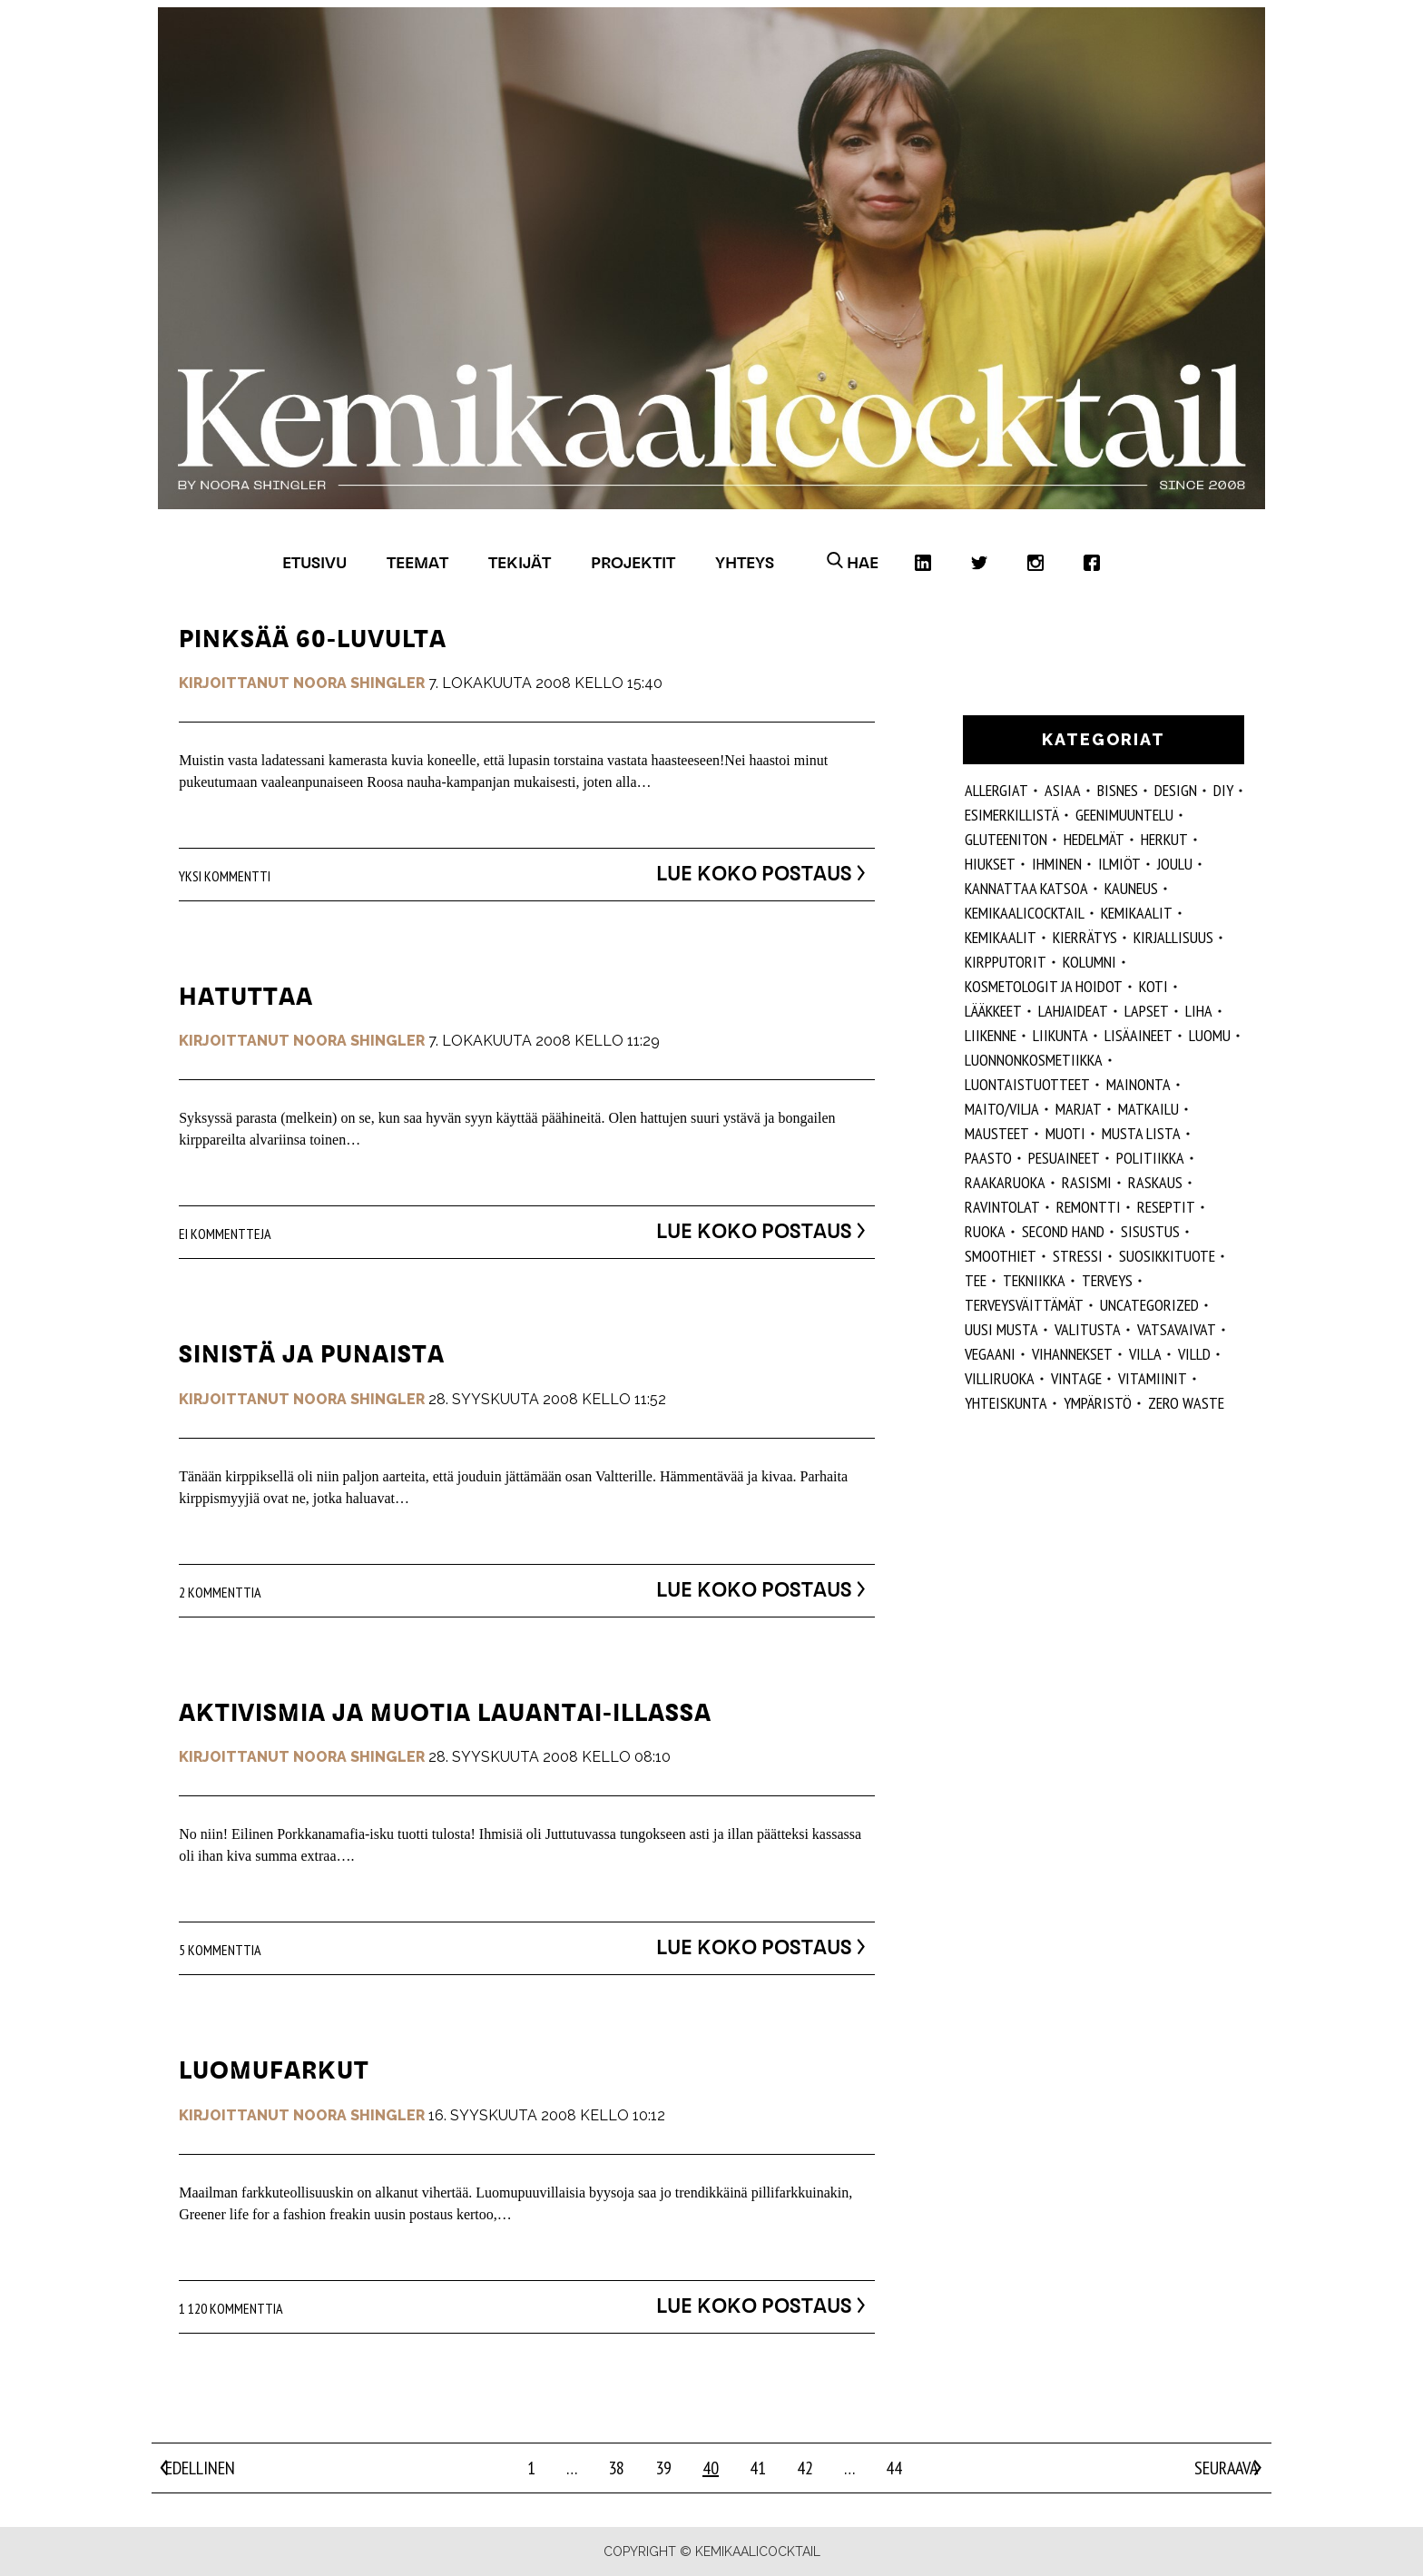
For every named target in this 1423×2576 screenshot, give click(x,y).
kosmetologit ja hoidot (1044, 986)
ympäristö (1098, 1402)
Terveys (1107, 1280)
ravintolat (1002, 1206)
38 (616, 2468)
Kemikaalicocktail (1024, 912)
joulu (1174, 863)
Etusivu (314, 562)
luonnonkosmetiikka (1034, 1059)
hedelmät (1094, 839)
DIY (1223, 790)
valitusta (1088, 1329)
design (1175, 790)
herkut (1164, 839)
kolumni (1089, 961)
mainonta (1138, 1084)
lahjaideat (1073, 1010)
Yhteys (744, 562)
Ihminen (1057, 863)
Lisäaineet (1138, 1035)
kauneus (1131, 888)
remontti (1088, 1206)
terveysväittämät (1024, 1304)
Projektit (633, 562)
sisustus (1150, 1231)
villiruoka (1000, 1378)
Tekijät (519, 562)
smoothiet (1000, 1255)
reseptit (1166, 1206)
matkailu (1148, 1108)
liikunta (1060, 1035)
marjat (1078, 1108)
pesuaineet (1064, 1157)
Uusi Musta (1001, 1329)
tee (975, 1280)
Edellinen (200, 2468)
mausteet (997, 1133)
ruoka (985, 1231)
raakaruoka (1005, 1182)
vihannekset (1072, 1353)
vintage (1076, 1378)
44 (894, 2468)
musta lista (1141, 1133)
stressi (1078, 1255)
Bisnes (1117, 790)
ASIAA (1063, 790)
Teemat (417, 562)
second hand (1063, 1231)
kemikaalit (1000, 937)
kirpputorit (1005, 961)
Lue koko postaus (738, 873)
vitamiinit (1152, 1378)
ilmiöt (1119, 863)
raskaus (1155, 1182)
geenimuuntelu (1124, 814)
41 (758, 2468)
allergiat (996, 790)
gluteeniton (1006, 839)
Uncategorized (1149, 1304)
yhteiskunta (1006, 1402)
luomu (1210, 1035)
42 (805, 2468)
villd (1194, 1353)
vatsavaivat (1176, 1329)
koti (1153, 986)
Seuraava (1226, 2468)
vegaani (990, 1353)
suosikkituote (1167, 1255)
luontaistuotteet (1027, 1084)
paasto (988, 1157)
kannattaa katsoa (1026, 888)
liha (1198, 1010)
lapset (1146, 1010)
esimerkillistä (1012, 814)
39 (663, 2468)
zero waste (1186, 1402)
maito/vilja (1002, 1108)
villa (1145, 1353)
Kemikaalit (1137, 912)
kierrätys (1085, 937)
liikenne (990, 1035)
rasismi (1087, 1182)
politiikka (1150, 1157)
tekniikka (1034, 1280)
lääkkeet (993, 1010)
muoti (1065, 1133)
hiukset (990, 863)
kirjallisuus (1173, 937)
